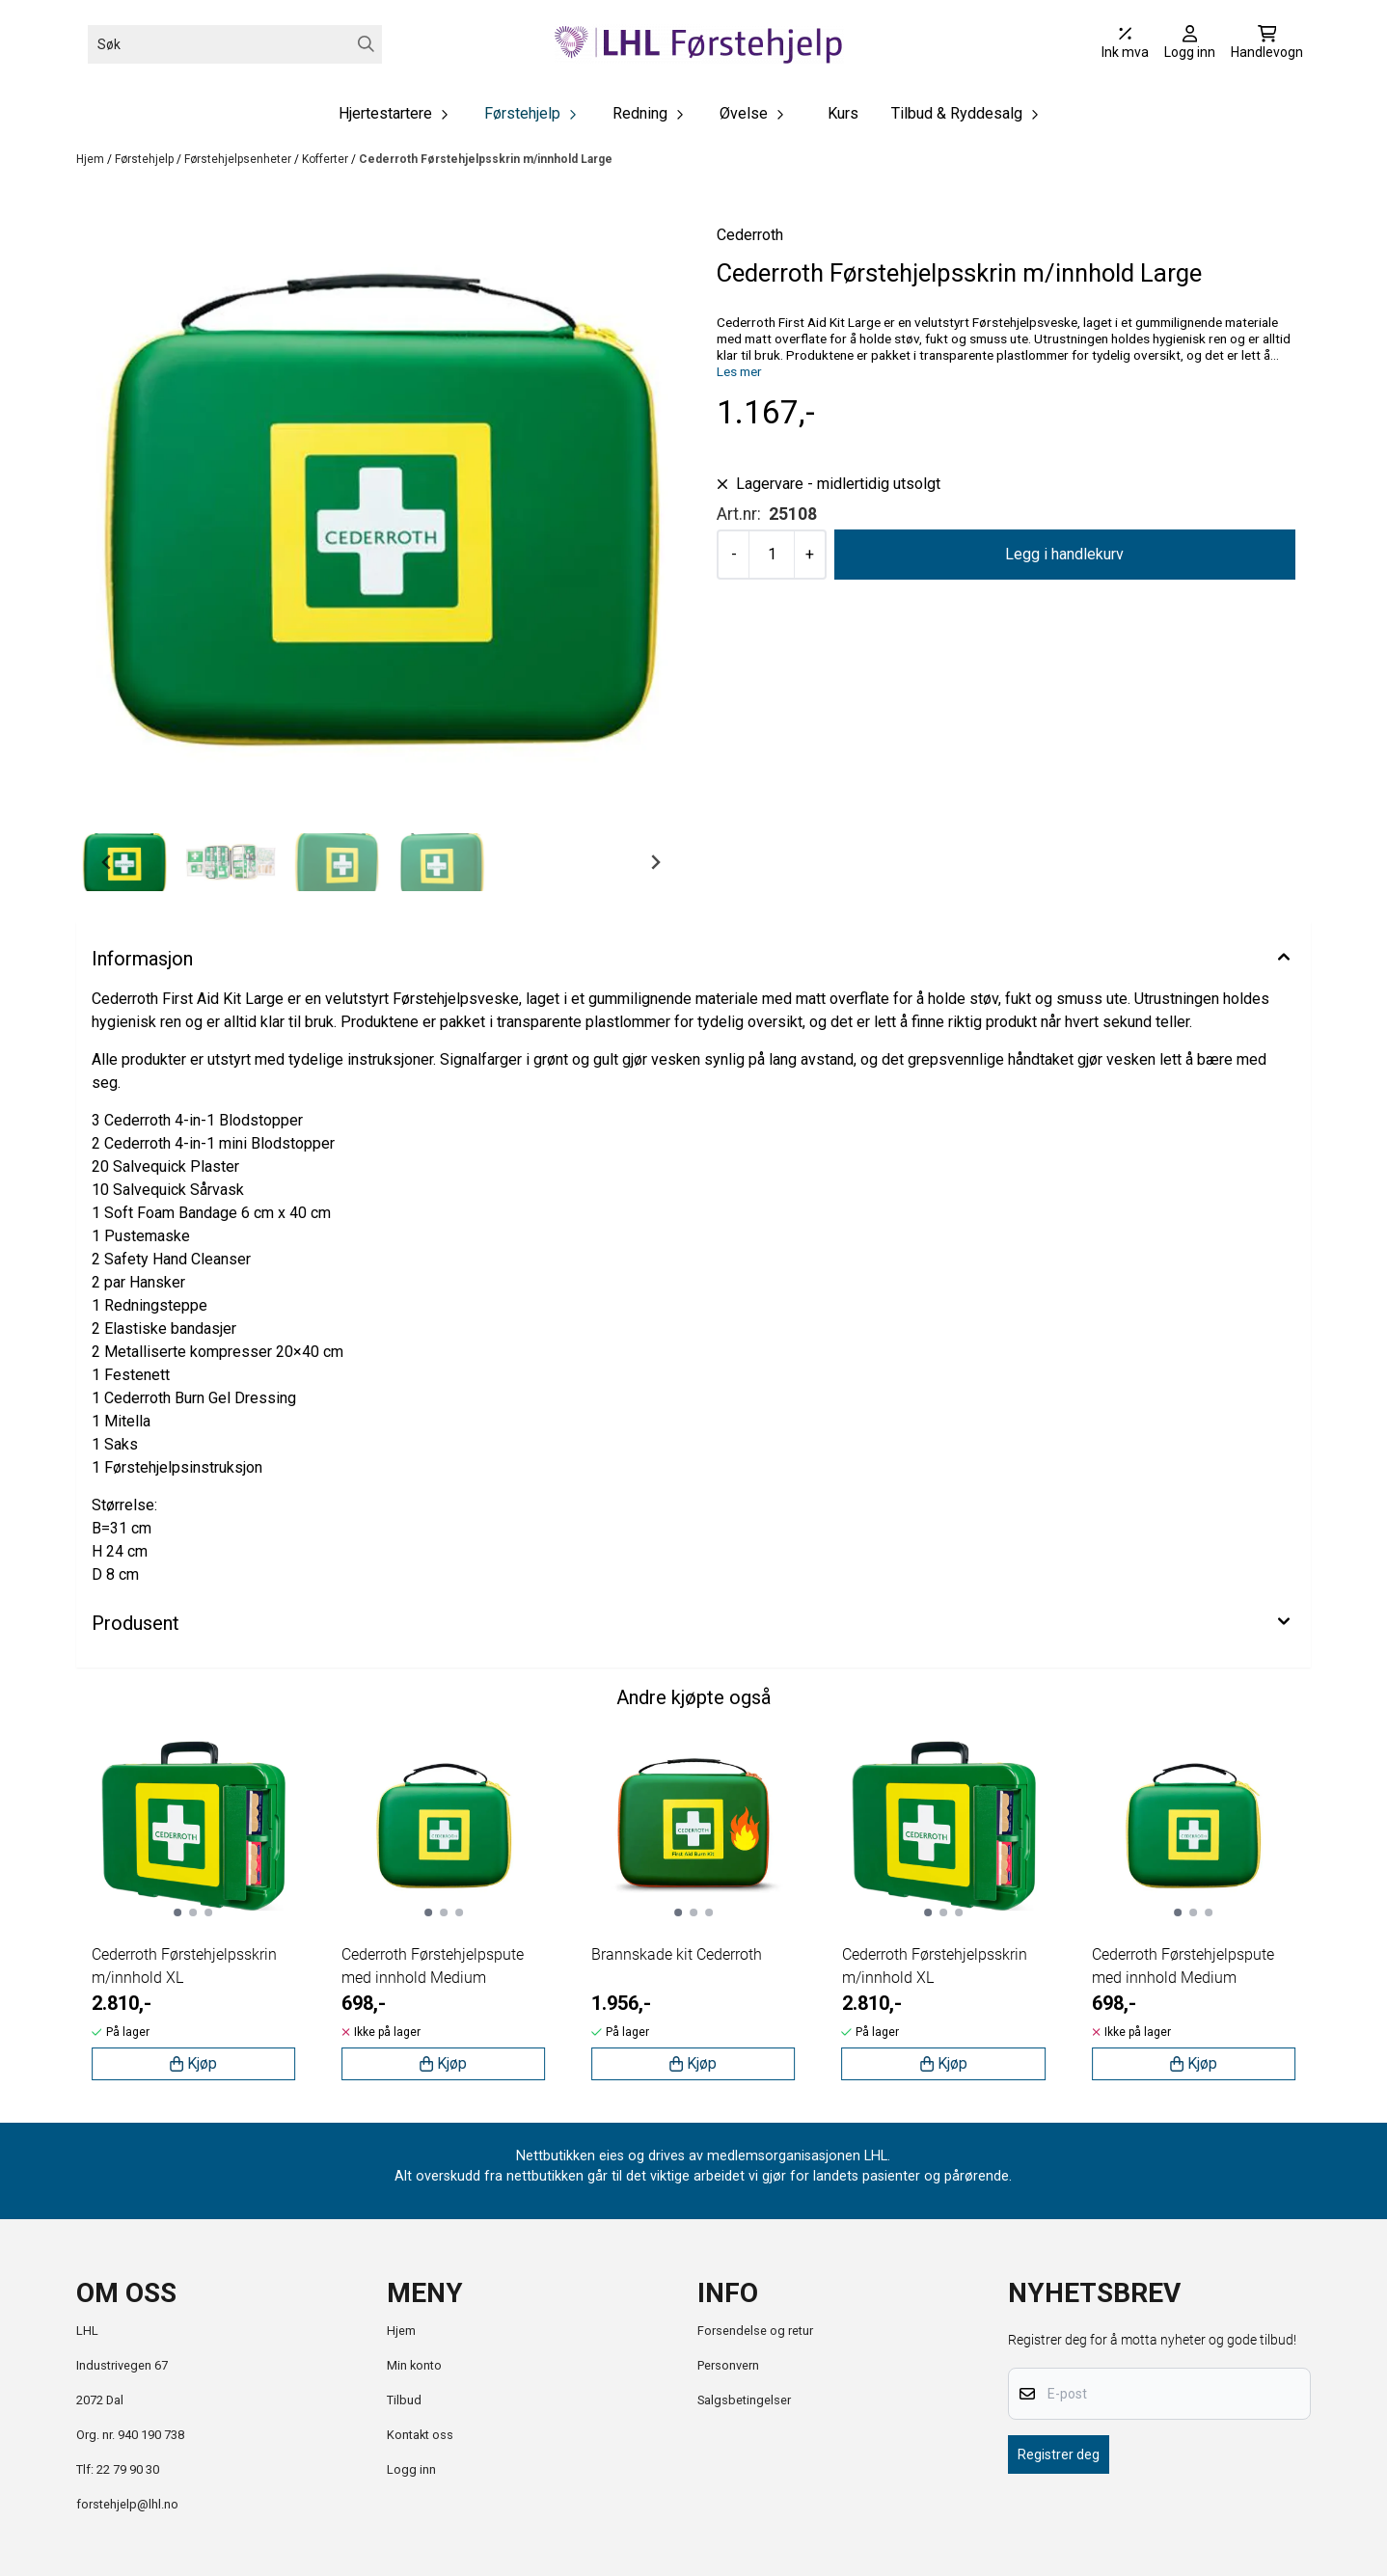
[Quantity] (771, 554)
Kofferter (326, 159)
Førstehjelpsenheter (239, 159)
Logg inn (411, 2469)
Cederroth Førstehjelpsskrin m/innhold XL (184, 1966)
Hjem (91, 159)
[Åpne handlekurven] (1267, 44)
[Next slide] (654, 862)
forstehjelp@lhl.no (127, 2504)
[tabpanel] (193, 1909)
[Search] (366, 44)
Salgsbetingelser (744, 2400)
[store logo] (699, 44)
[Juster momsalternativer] (1125, 44)
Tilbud (404, 2400)
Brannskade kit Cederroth (676, 1954)
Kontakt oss (420, 2434)
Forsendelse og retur (755, 2330)
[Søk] (235, 44)
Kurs (843, 113)
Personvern (728, 2365)
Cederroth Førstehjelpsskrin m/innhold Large (485, 159)
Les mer (739, 371)
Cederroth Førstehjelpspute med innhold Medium (432, 1966)
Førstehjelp (146, 159)
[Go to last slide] (107, 862)
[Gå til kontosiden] (1189, 44)
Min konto (414, 2365)
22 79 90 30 (127, 2469)
